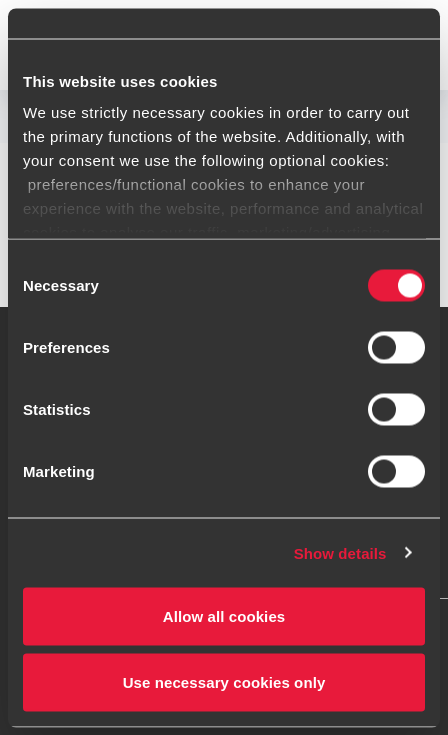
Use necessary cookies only (224, 681)
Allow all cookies (224, 616)
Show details (340, 552)
